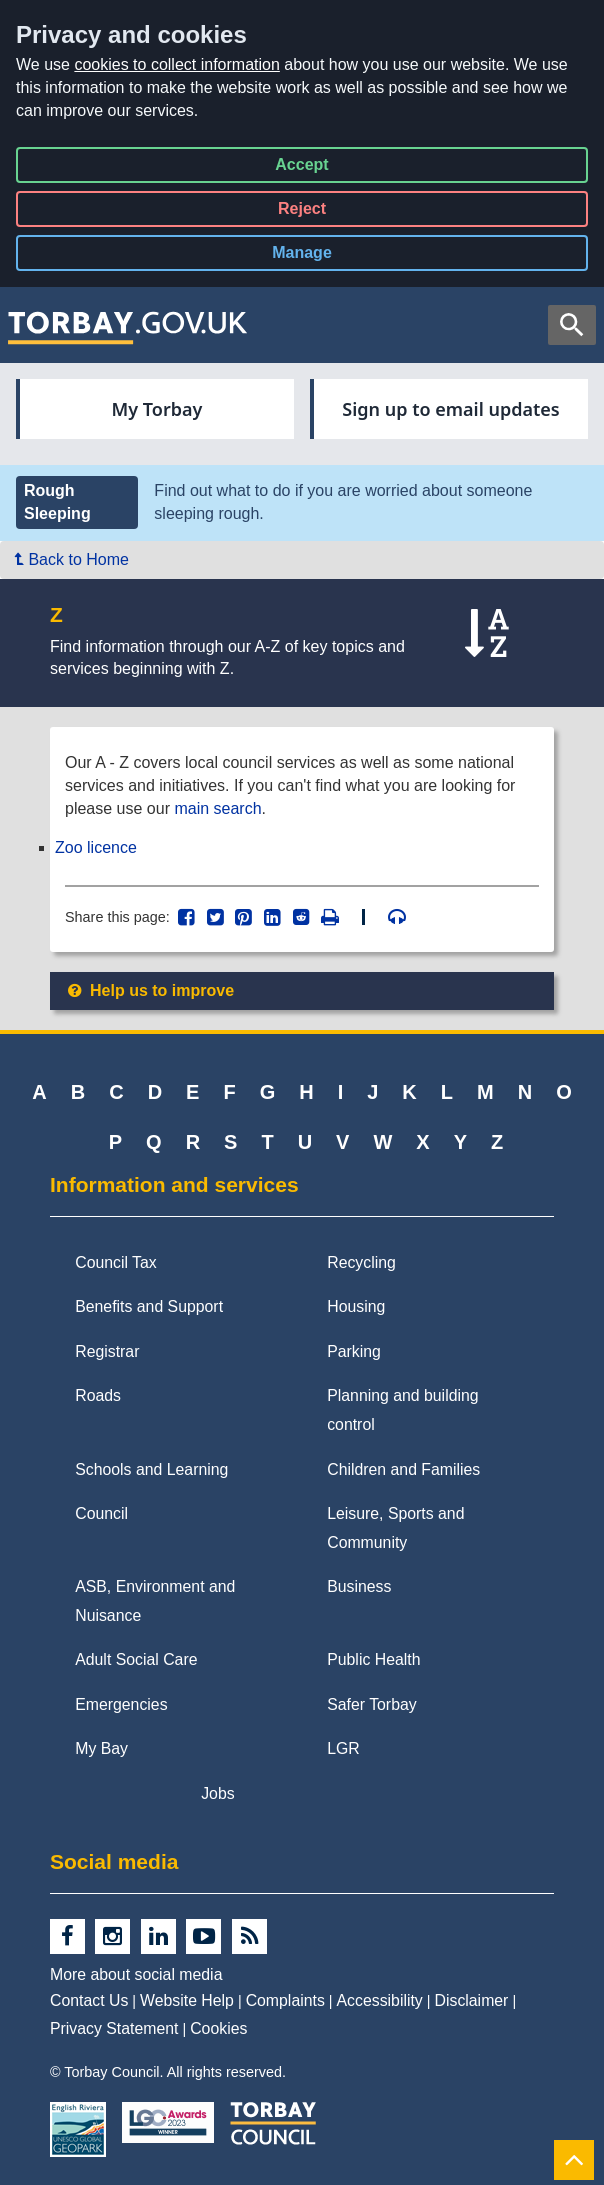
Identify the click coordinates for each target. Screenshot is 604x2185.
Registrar (107, 1351)
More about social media (136, 1974)
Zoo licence (96, 847)
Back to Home (72, 559)
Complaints (285, 2000)
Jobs (217, 1793)
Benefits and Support (149, 1306)
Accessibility (380, 2000)
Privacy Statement (114, 2028)
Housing (356, 1306)
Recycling (361, 1262)
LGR (343, 1748)
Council (101, 1513)
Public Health (373, 1659)
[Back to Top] (574, 2159)
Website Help (187, 2000)
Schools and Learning (151, 1469)
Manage (318, 256)
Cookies (218, 2028)
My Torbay (157, 409)
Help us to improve (149, 990)
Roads (98, 1395)
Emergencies (121, 1704)
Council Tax (116, 1262)
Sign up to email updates (450, 409)
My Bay (101, 1748)
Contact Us (89, 2000)
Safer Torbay (371, 1704)
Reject (302, 212)
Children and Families (403, 1469)
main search (217, 808)
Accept (301, 168)
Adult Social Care (136, 1659)
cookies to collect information (176, 64)
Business (359, 1586)
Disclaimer (472, 2000)
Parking (354, 1351)
